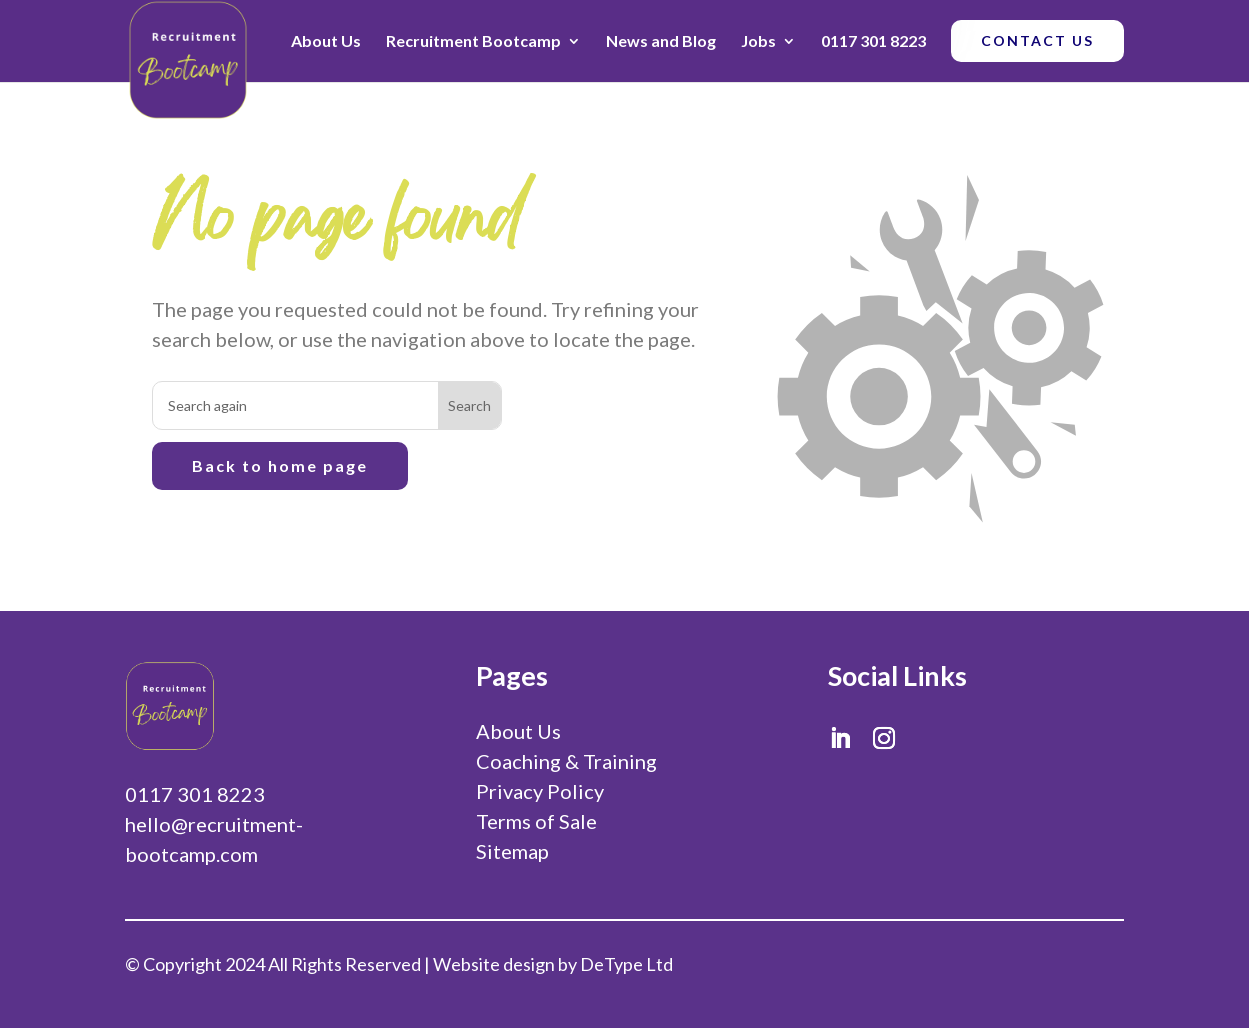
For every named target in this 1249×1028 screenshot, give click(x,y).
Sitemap (512, 851)
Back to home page (280, 465)
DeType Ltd (626, 964)
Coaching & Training (566, 761)
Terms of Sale (536, 821)
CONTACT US (1037, 40)
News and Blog (661, 40)
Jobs (758, 40)
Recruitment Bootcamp (473, 40)
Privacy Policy (540, 791)
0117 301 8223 (873, 40)
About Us (326, 40)
